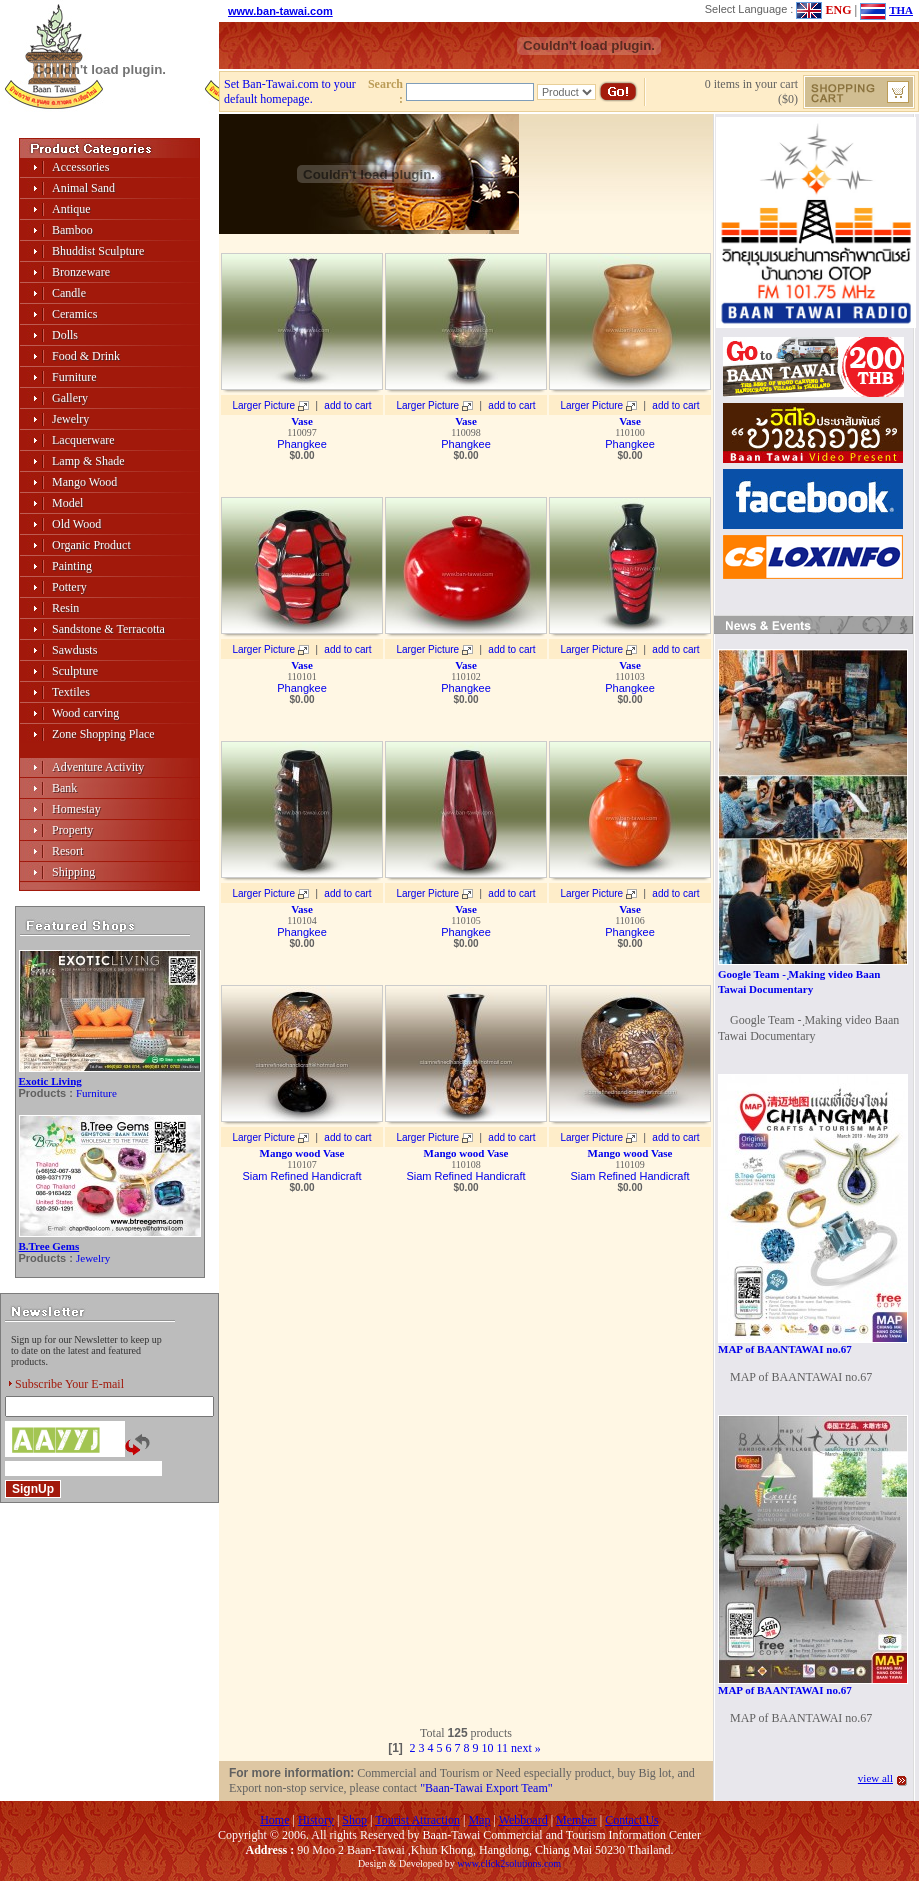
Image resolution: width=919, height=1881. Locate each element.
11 (503, 1748)
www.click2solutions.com (509, 1863)
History (316, 1820)
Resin (65, 608)
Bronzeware (81, 272)
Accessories (80, 167)
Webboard (523, 1820)
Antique (71, 209)
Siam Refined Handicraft (301, 1176)
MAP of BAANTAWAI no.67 (785, 1349)
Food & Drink (86, 356)
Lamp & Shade (88, 461)
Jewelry (70, 419)
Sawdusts (74, 650)
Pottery (69, 587)
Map (479, 1820)
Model (67, 503)
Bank (64, 788)
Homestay (76, 809)
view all (875, 1778)
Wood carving (85, 713)
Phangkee (302, 444)
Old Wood (76, 524)
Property (72, 830)
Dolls (65, 335)
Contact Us (632, 1820)
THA (901, 10)
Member (576, 1820)
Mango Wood (84, 482)
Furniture (74, 377)
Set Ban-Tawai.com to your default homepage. (290, 91)
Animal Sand (83, 188)
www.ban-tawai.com (280, 11)
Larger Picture (263, 405)
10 (488, 1748)
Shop (354, 1820)
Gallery (70, 398)
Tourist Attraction (417, 1820)
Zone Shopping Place (103, 734)
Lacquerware (83, 440)
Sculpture (75, 671)
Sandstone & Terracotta (108, 629)
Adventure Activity (98, 767)
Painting (72, 566)
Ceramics (74, 314)
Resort (67, 851)
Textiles (71, 692)
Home (274, 1820)
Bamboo (72, 230)
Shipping (73, 872)
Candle (69, 293)
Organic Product (91, 545)
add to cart (347, 405)
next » (526, 1748)
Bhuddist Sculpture (98, 251)
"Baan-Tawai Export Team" (486, 1788)
